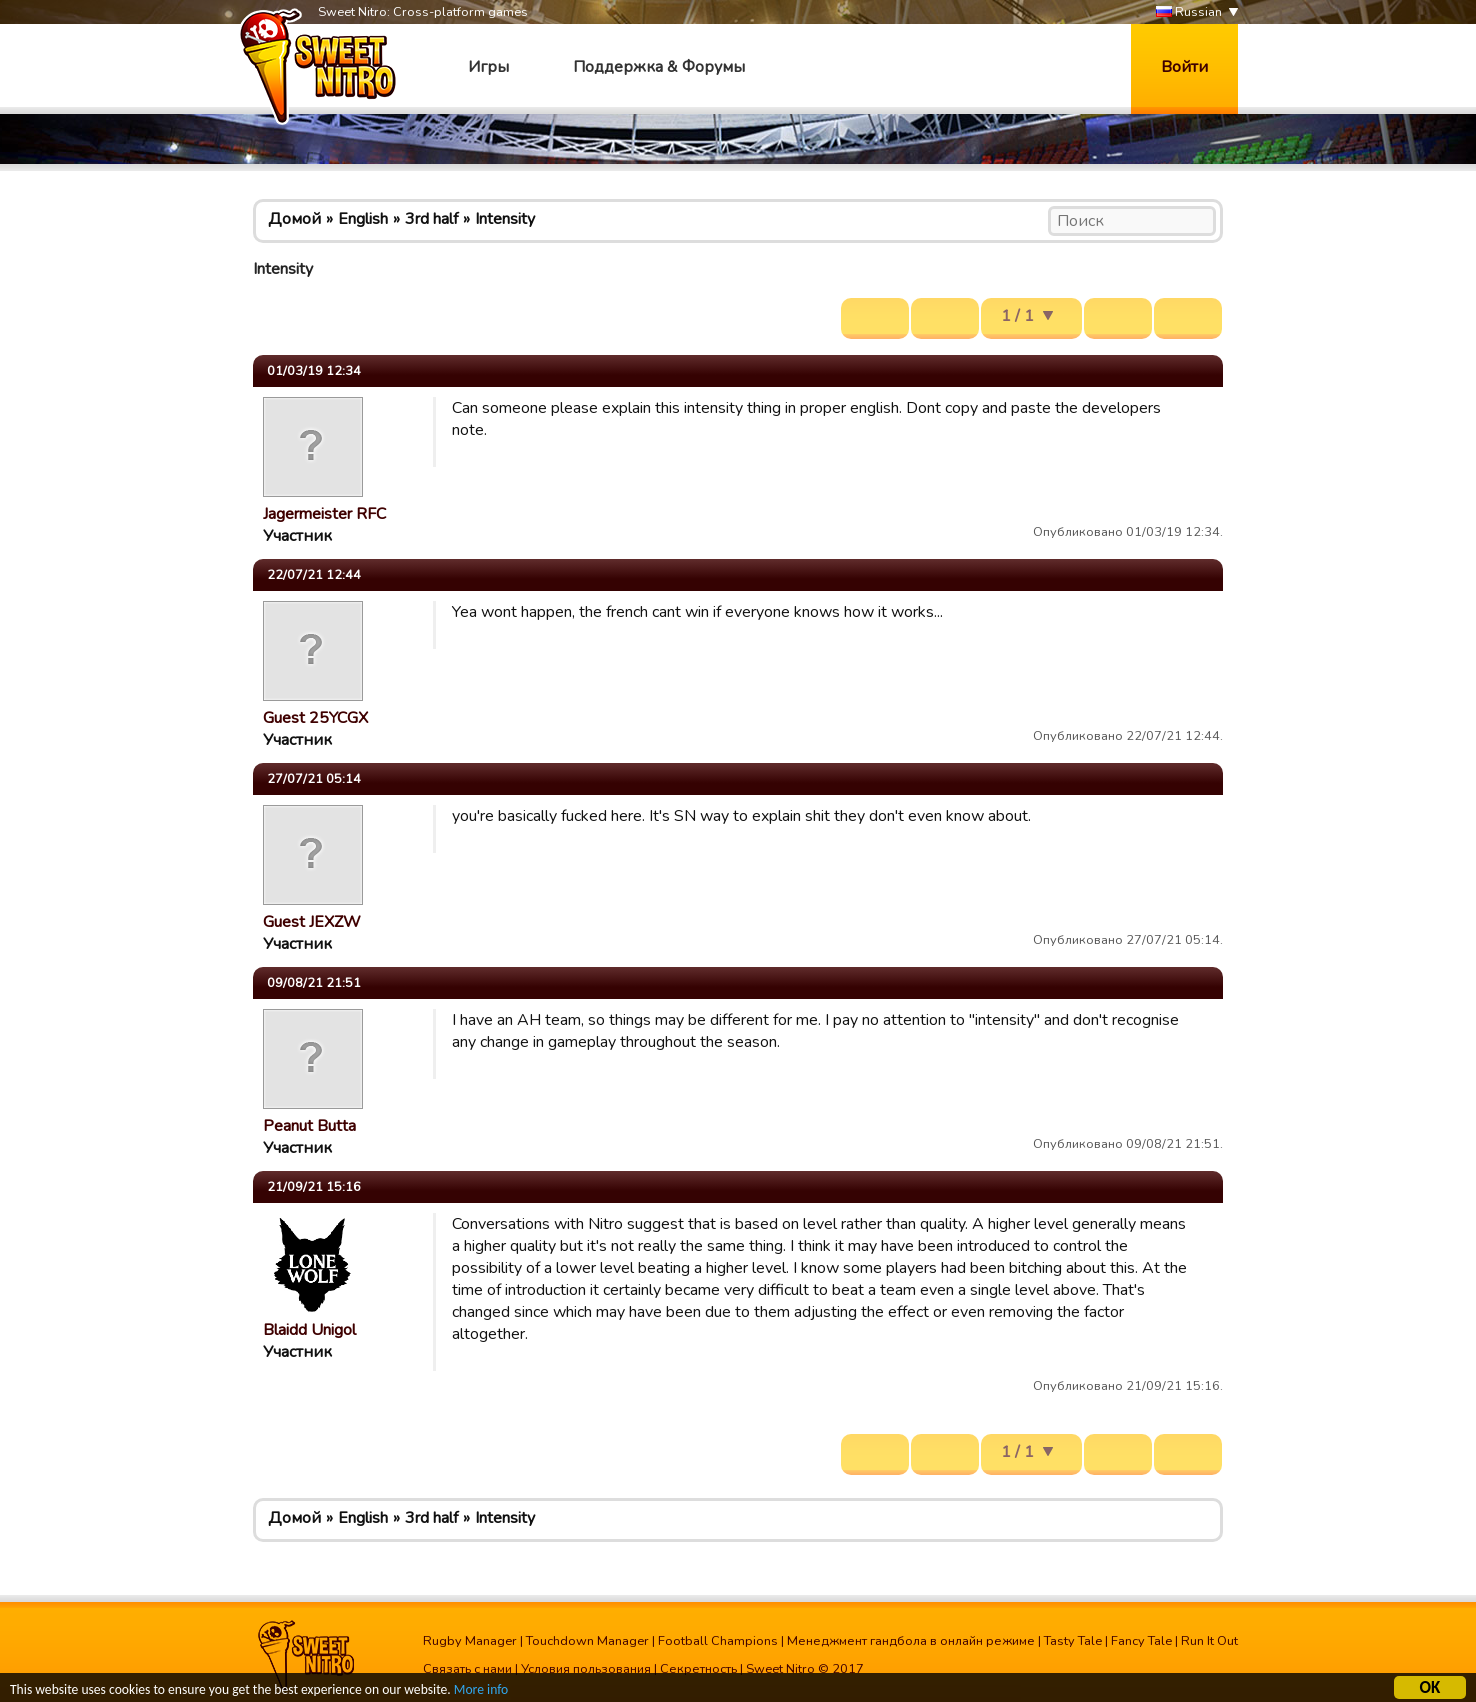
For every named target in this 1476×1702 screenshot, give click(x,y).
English (363, 219)
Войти (1184, 67)
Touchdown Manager (587, 1641)
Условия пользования (586, 1669)
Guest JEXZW (312, 922)
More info (481, 1692)
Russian (1189, 12)
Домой (294, 219)
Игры (488, 67)
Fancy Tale (1141, 1641)
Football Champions (718, 1641)
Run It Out (1209, 1641)
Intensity (505, 219)
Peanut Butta (309, 1126)
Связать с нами (467, 1669)
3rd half (431, 219)
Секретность (698, 1669)
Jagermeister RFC (324, 514)
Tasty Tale (1073, 1641)
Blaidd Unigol (309, 1330)
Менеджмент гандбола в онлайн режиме (911, 1641)
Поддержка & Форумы (659, 67)
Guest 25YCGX (315, 718)
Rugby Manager (470, 1641)
